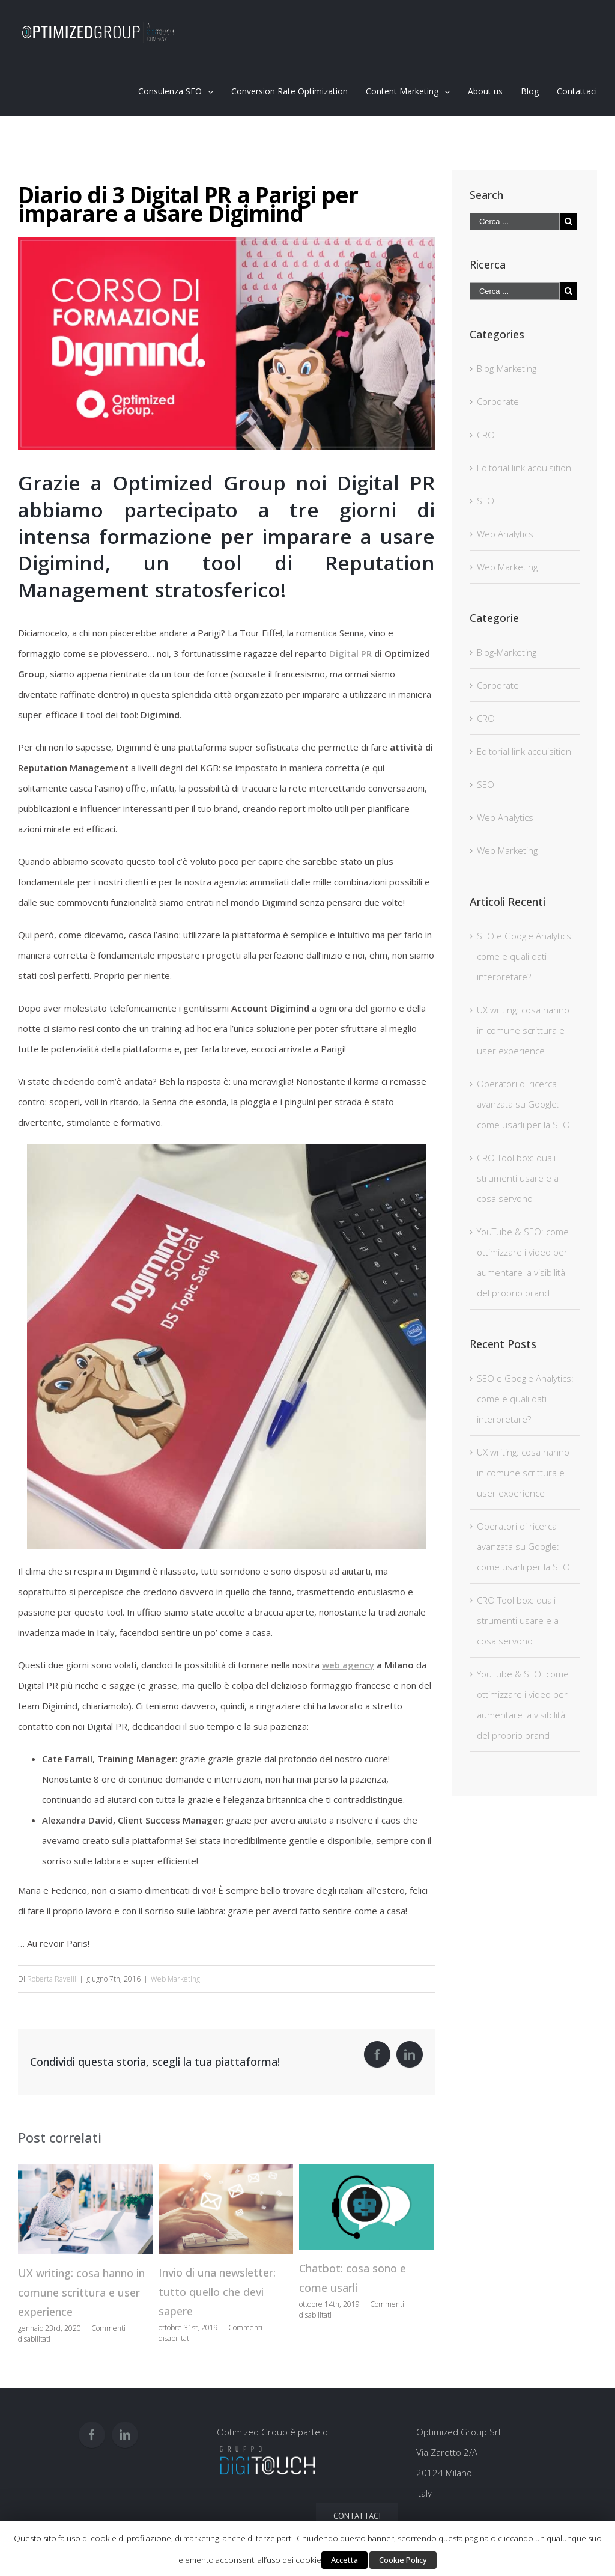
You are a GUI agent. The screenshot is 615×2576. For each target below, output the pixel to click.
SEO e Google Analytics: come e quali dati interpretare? (525, 956)
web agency (348, 1665)
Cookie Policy (403, 2559)
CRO (486, 435)
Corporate (498, 401)
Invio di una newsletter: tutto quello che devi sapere (217, 2291)
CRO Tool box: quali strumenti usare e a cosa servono (518, 1178)
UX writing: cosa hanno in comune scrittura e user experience (81, 2292)
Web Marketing (175, 1979)
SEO (485, 501)
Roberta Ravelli (51, 1979)
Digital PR (350, 653)
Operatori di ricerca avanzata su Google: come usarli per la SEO (523, 1104)
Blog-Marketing (506, 368)
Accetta (344, 2559)
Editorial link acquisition (524, 468)
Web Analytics (505, 534)
